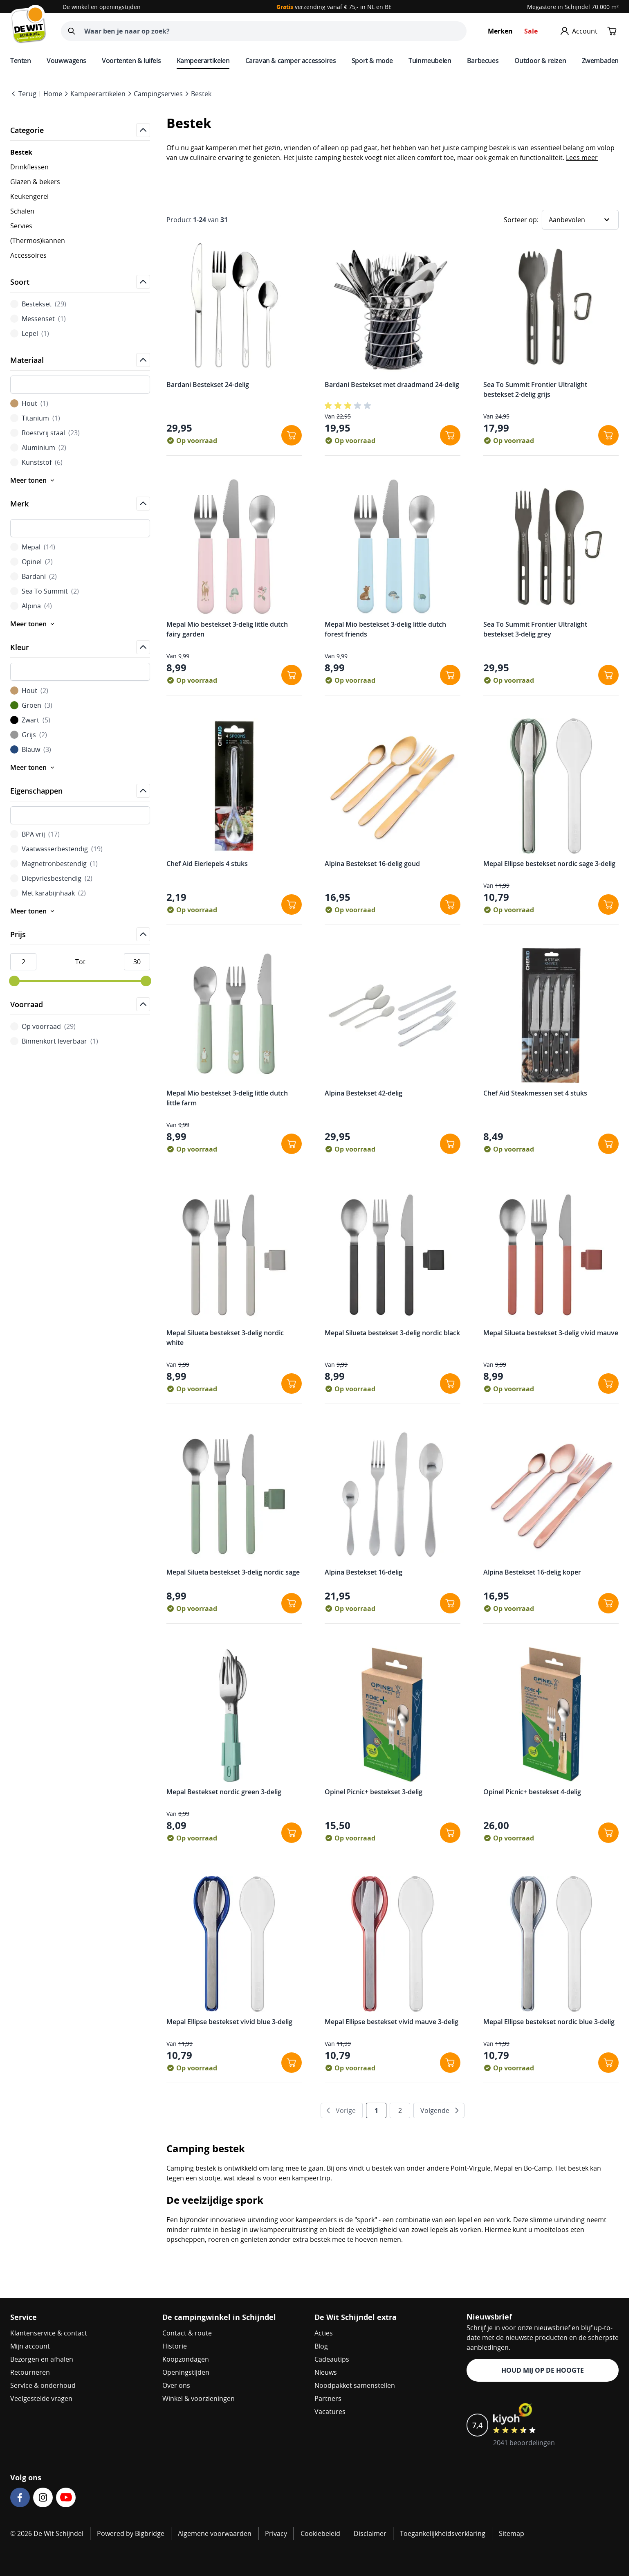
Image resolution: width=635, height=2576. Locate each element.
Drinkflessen (29, 166)
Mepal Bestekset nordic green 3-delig (223, 1791)
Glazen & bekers (35, 181)
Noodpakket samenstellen (354, 2385)
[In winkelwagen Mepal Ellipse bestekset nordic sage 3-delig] (608, 904)
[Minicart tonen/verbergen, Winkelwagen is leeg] (612, 31)
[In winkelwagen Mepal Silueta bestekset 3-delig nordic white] (291, 1383)
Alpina (31, 606)
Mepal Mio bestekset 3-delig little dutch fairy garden (227, 629)
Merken (500, 31)
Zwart (30, 720)
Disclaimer (370, 2533)
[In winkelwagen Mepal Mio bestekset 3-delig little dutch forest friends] (450, 675)
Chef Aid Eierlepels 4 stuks (207, 863)
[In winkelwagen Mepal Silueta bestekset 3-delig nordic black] (450, 1383)
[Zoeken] (72, 31)
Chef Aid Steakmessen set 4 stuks (535, 1093)
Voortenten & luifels (131, 60)
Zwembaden (600, 60)
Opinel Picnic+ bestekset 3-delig (373, 1791)
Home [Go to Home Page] (52, 93)
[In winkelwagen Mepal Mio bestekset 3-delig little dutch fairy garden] (291, 675)
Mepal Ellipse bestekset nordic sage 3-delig (549, 863)
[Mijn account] (579, 31)
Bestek (201, 93)
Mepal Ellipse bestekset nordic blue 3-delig (549, 2021)
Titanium (35, 418)
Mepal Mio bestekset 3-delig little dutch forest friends (385, 629)
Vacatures (330, 2411)
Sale (531, 31)
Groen (31, 705)
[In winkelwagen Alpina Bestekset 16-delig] (450, 1603)
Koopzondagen (185, 2359)
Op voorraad (43, 1026)
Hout (29, 403)
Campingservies (158, 93)
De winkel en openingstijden (102, 7)
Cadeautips (331, 2359)
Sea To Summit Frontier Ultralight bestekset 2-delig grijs (535, 389)
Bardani (33, 576)
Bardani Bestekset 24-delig (207, 384)
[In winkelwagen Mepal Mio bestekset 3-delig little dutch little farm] (291, 1144)
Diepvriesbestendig (51, 878)
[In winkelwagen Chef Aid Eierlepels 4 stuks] (291, 904)
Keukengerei (29, 196)
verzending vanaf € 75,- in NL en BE (334, 7)
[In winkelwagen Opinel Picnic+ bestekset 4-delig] (608, 1832)
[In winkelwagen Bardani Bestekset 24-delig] (291, 435)
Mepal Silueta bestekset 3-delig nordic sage (233, 1572)
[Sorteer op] (580, 219)
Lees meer (582, 157)
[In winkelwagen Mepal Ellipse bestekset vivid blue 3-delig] (291, 2062)
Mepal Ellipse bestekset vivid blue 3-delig (229, 2021)
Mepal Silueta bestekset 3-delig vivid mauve (550, 1332)
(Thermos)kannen (37, 240)
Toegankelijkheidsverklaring (442, 2533)
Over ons (176, 2385)
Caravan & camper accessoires (290, 60)
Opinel (31, 562)
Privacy (276, 2533)
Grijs (28, 735)
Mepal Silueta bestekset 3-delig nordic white (225, 1337)
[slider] (14, 981)
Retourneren (30, 2372)
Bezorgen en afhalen (41, 2359)
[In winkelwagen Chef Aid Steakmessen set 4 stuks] (608, 1144)
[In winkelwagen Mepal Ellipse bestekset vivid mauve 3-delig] (450, 2062)
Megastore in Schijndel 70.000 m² (573, 7)
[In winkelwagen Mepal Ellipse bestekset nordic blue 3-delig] (608, 2062)
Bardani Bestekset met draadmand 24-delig (392, 384)
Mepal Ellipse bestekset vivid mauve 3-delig (391, 2021)
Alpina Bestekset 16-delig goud (372, 863)
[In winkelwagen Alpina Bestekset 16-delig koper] (608, 1603)
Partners (327, 2398)
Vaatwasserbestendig (56, 849)
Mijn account (30, 2346)
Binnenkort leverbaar (54, 1041)
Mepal (32, 547)
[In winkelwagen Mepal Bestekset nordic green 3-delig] (291, 1832)
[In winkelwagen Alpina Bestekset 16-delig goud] (450, 904)
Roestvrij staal (45, 433)
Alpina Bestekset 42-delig (363, 1093)
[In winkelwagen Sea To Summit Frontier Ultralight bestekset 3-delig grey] (608, 675)
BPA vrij (35, 834)
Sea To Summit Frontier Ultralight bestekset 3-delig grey (535, 629)
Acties (323, 2333)
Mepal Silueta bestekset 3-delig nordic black (392, 1332)
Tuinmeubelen (429, 60)
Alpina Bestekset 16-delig (363, 1572)
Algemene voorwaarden (214, 2533)
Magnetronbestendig (54, 863)
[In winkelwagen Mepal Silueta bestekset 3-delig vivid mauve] (608, 1383)
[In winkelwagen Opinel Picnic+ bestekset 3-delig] (450, 1832)
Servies (21, 225)
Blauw (30, 749)
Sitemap (511, 2533)
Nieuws (325, 2372)
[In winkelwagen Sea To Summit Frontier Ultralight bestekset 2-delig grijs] (608, 435)
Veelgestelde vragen (41, 2398)
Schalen (22, 211)
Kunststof (36, 462)
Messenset (38, 319)
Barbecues (482, 60)
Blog (321, 2346)
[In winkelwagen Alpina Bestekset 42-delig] (450, 1144)
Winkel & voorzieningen (198, 2398)
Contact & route (187, 2333)
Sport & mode (372, 60)
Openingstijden (185, 2372)
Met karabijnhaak (48, 893)
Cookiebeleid (320, 2533)
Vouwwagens (66, 60)
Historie (174, 2346)
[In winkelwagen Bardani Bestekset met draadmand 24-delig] (450, 435)
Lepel (29, 333)
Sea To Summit (44, 591)
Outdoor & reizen (540, 60)
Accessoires (28, 255)
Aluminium (38, 447)
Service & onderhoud (43, 2385)
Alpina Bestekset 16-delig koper (532, 1572)
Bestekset (38, 304)
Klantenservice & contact (48, 2333)
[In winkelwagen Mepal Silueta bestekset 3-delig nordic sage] (291, 1603)
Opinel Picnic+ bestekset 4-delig (532, 1791)
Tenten (20, 60)
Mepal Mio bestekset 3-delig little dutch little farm (227, 1098)
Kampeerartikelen (203, 60)
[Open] (143, 130)
